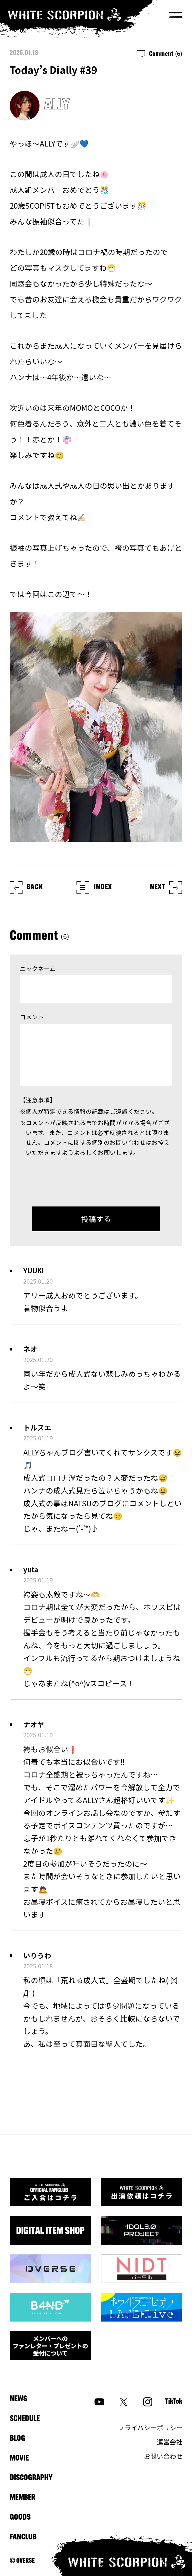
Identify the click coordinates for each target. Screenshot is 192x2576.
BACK (26, 887)
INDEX (94, 887)
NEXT (166, 887)
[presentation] (96, 1182)
